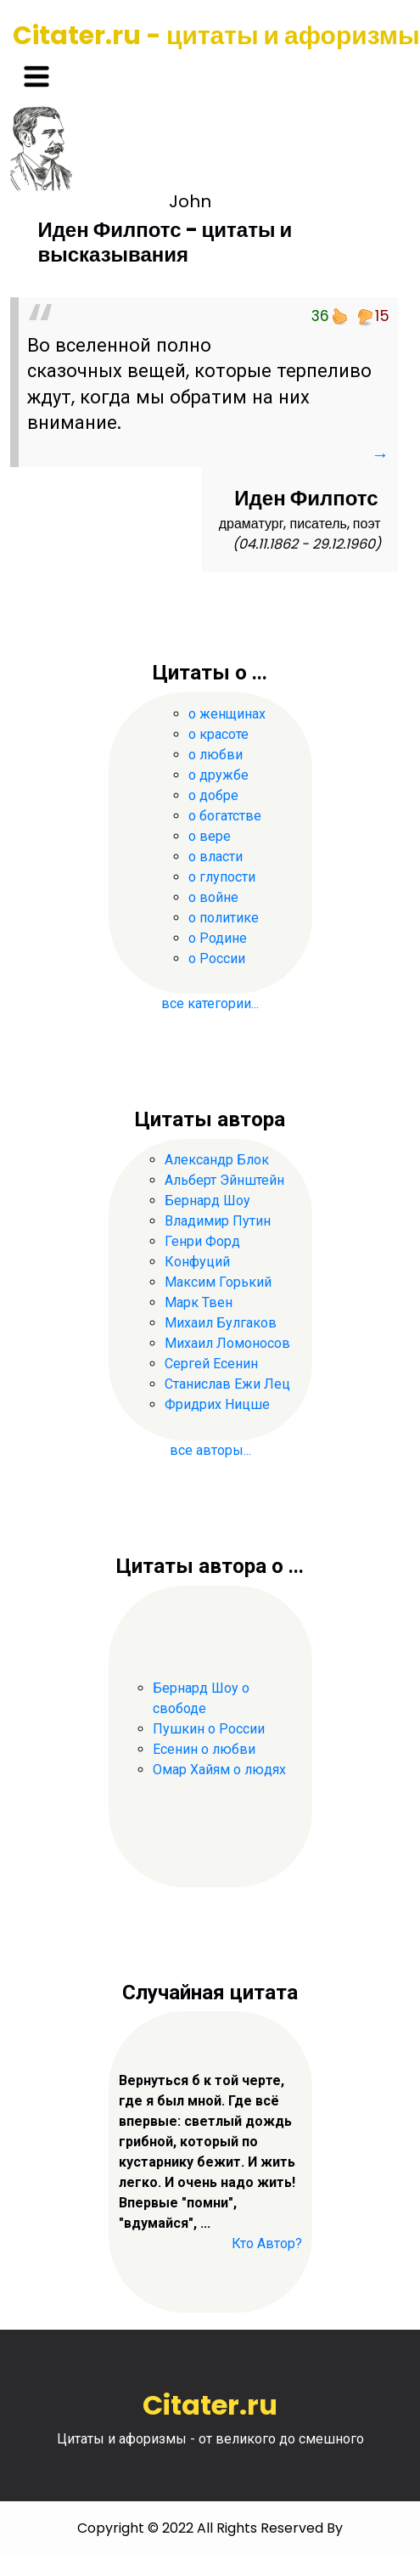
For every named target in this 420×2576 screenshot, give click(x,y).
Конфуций (197, 1262)
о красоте (218, 734)
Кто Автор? (267, 2243)
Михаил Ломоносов (227, 1343)
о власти (215, 856)
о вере (209, 836)
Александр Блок (217, 1160)
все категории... (210, 1003)
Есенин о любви (204, 1749)
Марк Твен (198, 1302)
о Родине (217, 938)
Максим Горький (218, 1282)
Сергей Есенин (211, 1364)
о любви (215, 755)
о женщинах (227, 714)
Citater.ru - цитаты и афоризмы (216, 36)
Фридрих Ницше (217, 1404)
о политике (223, 918)
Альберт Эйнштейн (224, 1180)
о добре (213, 795)
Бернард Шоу (207, 1200)
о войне (213, 897)
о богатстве (224, 816)
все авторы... (210, 1450)
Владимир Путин (218, 1221)
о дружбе (218, 775)
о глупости (221, 877)
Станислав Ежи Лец (227, 1384)
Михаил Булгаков (221, 1323)
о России (216, 958)
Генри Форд (202, 1241)
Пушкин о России (209, 1729)
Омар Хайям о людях (219, 1769)
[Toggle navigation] (36, 76)
